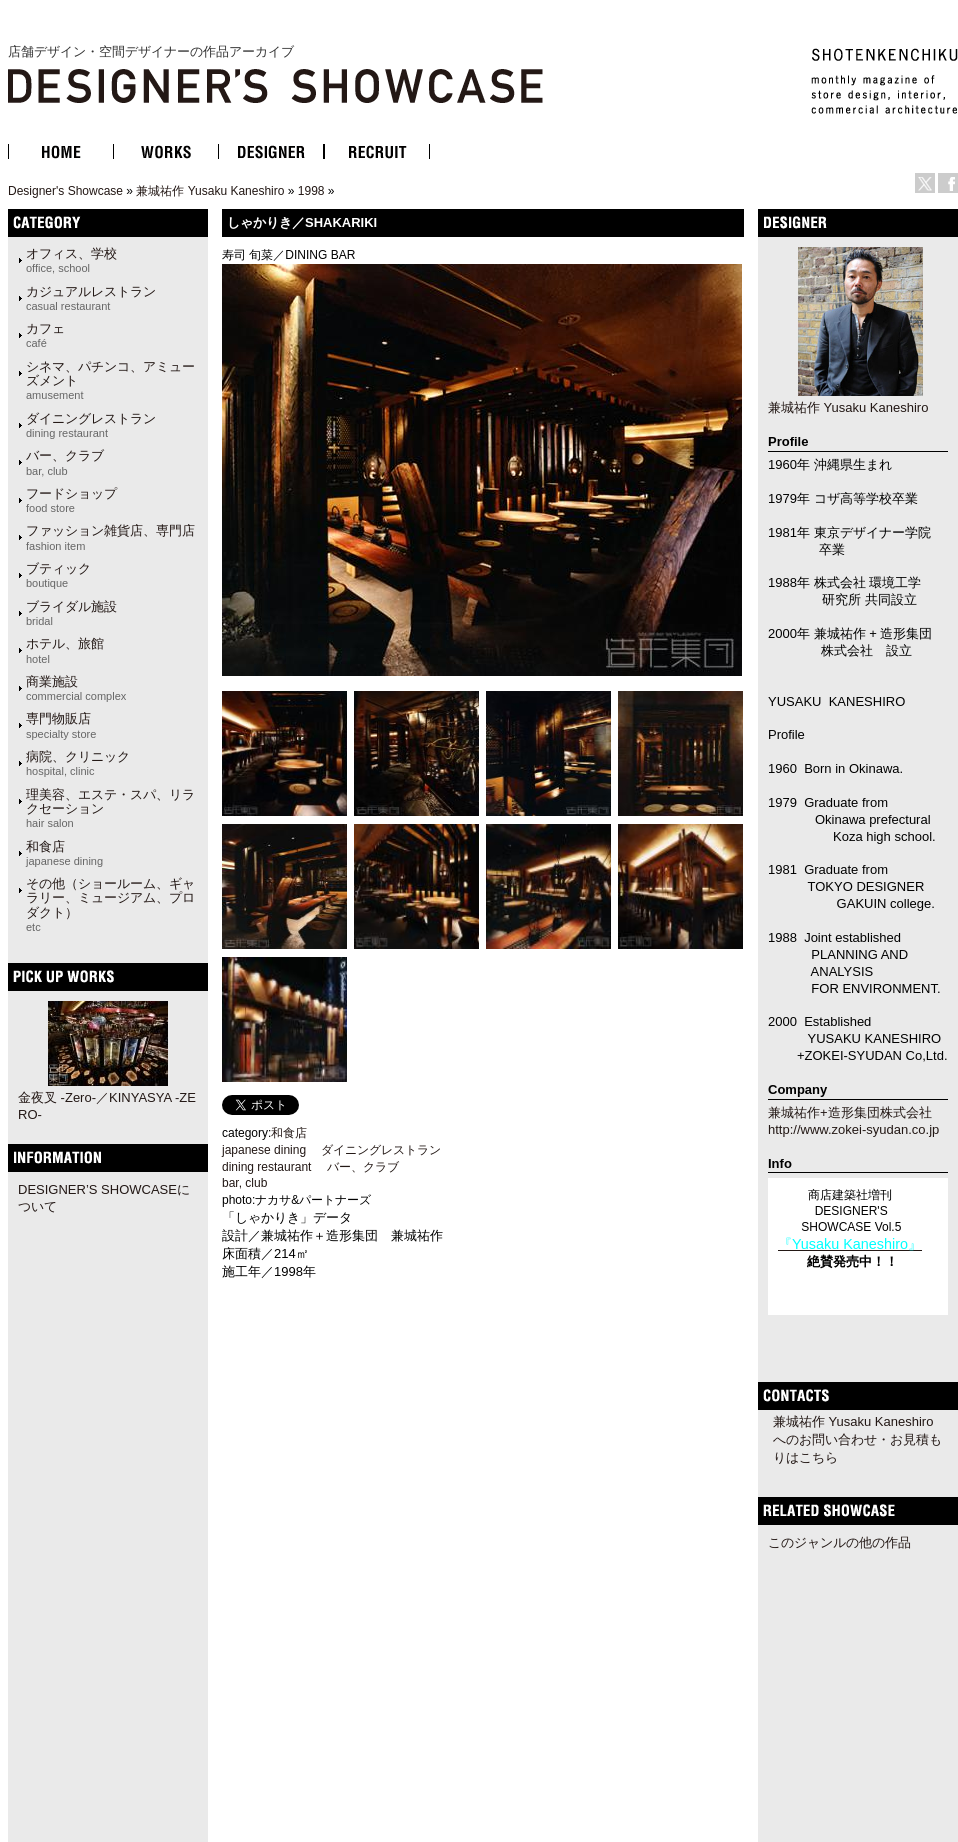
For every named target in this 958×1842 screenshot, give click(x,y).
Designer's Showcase (65, 191)
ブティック (58, 575)
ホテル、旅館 (65, 650)
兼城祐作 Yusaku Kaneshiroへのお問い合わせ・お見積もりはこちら (857, 1439)
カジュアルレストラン (91, 298)
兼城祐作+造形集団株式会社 (850, 1112)
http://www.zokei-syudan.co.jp (853, 1129)
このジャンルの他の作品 (839, 1542)
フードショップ (71, 500)
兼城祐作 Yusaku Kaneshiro (210, 191)
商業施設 (76, 688)
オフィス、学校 (71, 260)
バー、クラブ (65, 462)
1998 (311, 191)
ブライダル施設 (71, 613)
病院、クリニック (78, 763)
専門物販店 (61, 725)
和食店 (64, 853)
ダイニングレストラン (91, 425)
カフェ (45, 335)
